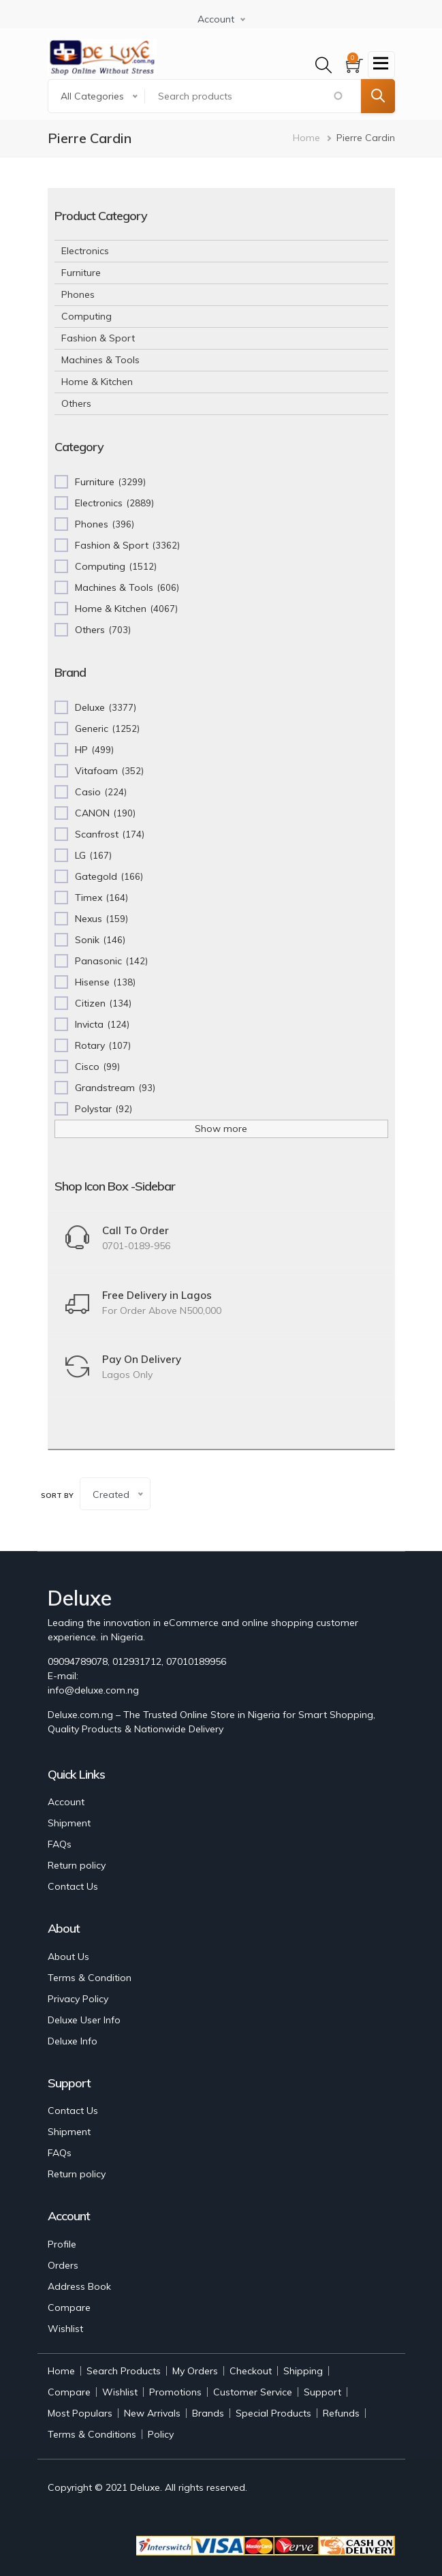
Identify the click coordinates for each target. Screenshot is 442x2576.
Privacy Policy (78, 1999)
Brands (208, 2413)
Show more (221, 1128)
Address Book (79, 2286)
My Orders (195, 2371)
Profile (62, 2244)
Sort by (57, 1495)
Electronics (85, 251)
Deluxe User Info (84, 2020)
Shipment (69, 1823)
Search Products (123, 2371)
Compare (69, 2307)
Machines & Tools (100, 360)
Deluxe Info (72, 2041)
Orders (63, 2265)
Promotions (175, 2392)
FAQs (60, 1844)
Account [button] (216, 19)
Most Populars (80, 2413)
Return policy (77, 1865)
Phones (78, 294)
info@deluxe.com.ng (93, 1690)
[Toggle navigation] (381, 64)
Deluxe (145, 2487)
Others (76, 403)
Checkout (251, 2371)
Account (66, 1802)
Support (322, 2392)
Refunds (341, 2413)
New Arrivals (152, 2413)
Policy (161, 2434)
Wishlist (65, 2328)
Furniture (81, 272)
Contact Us (73, 1886)
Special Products (273, 2413)
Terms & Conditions (92, 2434)
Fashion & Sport (98, 338)
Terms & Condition (89, 1978)
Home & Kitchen (97, 381)
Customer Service (252, 2392)
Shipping (303, 2371)
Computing (86, 316)
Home (306, 138)
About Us (68, 1956)
